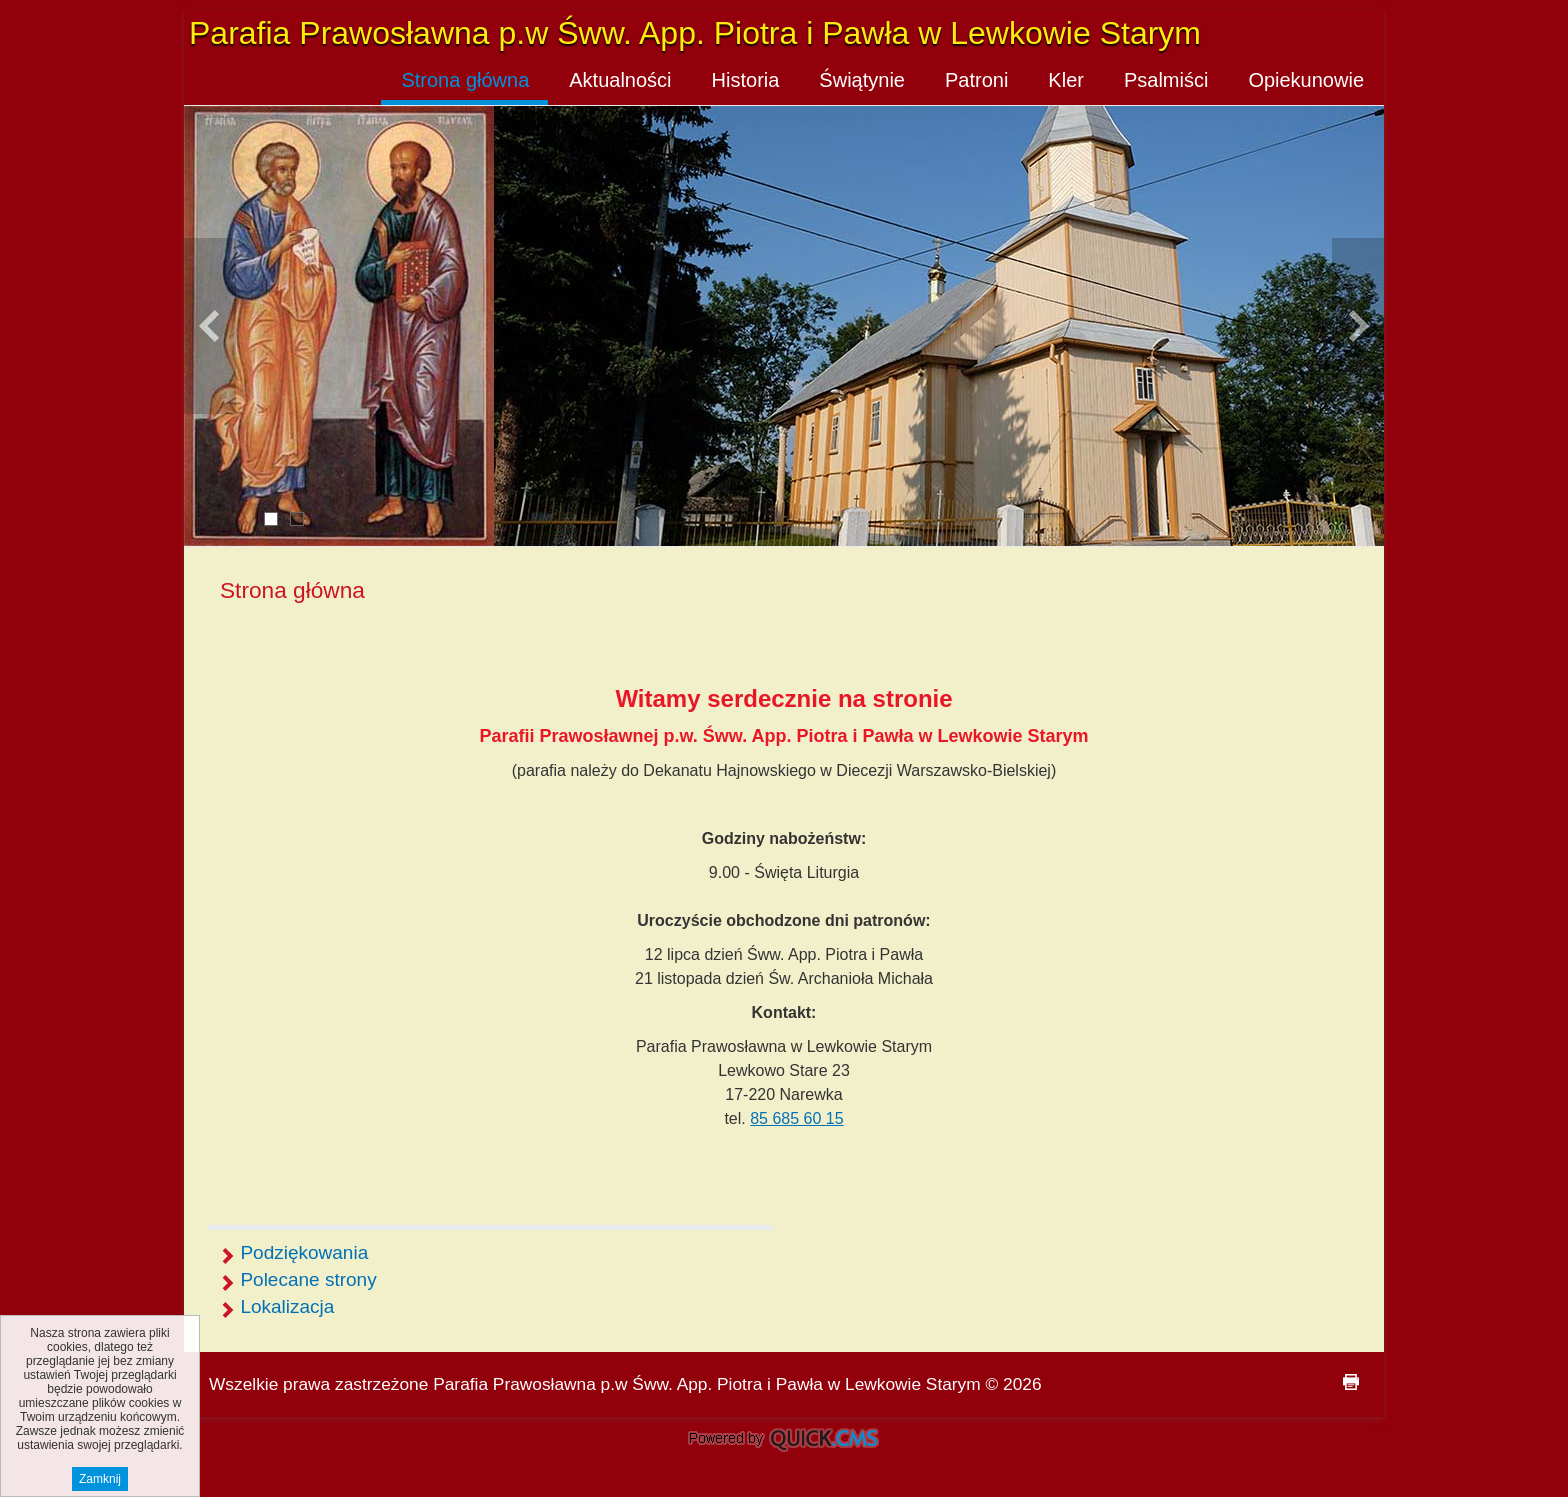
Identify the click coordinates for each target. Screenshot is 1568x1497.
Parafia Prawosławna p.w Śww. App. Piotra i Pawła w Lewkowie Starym (695, 33)
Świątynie (862, 80)
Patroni (976, 80)
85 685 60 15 (796, 1118)
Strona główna (465, 80)
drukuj (1351, 1382)
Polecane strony (308, 1279)
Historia (746, 80)
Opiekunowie (1306, 80)
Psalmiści (1166, 80)
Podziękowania (304, 1252)
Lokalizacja (287, 1306)
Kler (1066, 80)
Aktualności (620, 80)
